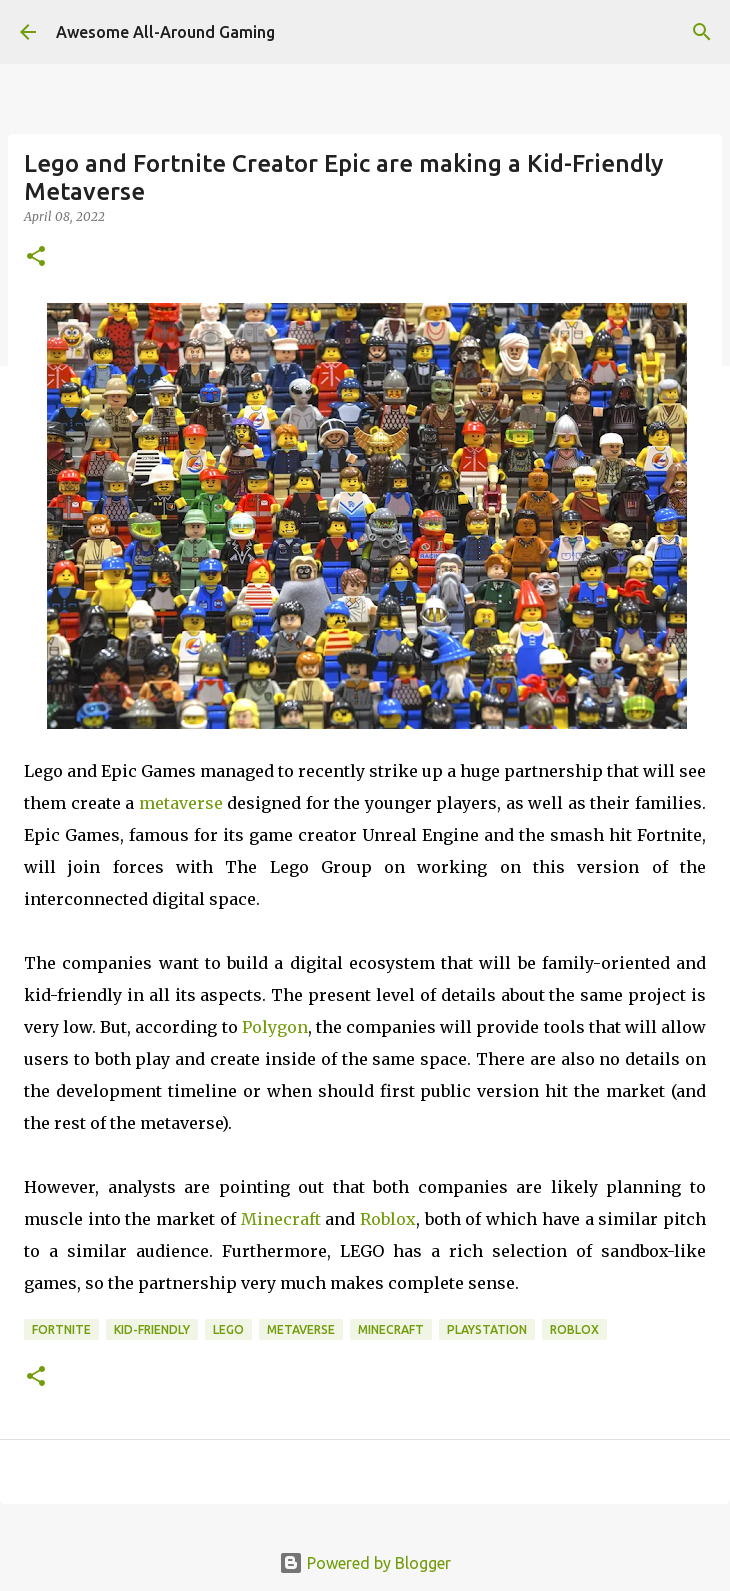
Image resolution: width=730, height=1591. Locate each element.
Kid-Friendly (152, 1329)
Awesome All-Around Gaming (165, 32)
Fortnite (61, 1329)
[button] (36, 257)
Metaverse (301, 1329)
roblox (574, 1329)
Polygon (275, 1027)
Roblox (388, 1219)
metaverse (181, 803)
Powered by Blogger (365, 1563)
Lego (228, 1329)
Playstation (487, 1329)
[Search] (702, 32)
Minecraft (281, 1219)
